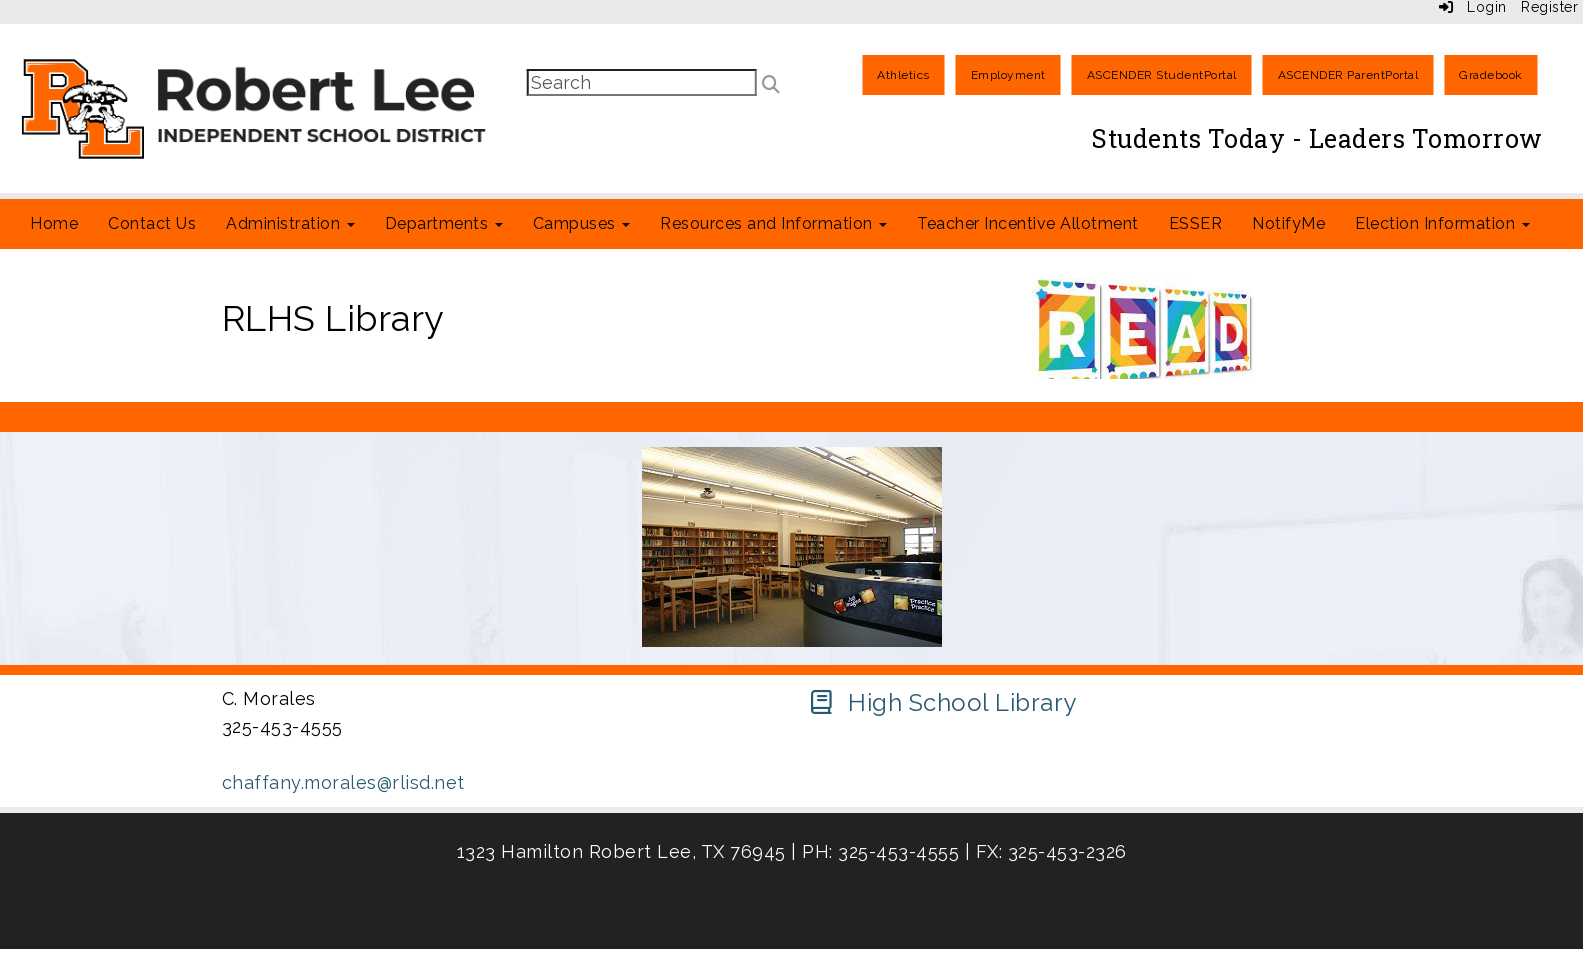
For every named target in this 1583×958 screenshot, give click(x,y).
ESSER (1196, 223)
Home (54, 223)
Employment (1008, 75)
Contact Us (152, 223)
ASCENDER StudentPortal (1162, 75)
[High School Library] (942, 702)
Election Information (1442, 223)
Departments (444, 223)
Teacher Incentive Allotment (1028, 223)
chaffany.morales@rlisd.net (343, 782)
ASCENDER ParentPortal (1348, 75)
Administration (290, 223)
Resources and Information (773, 223)
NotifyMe (1288, 223)
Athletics (903, 75)
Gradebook (1491, 75)
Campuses (582, 223)
